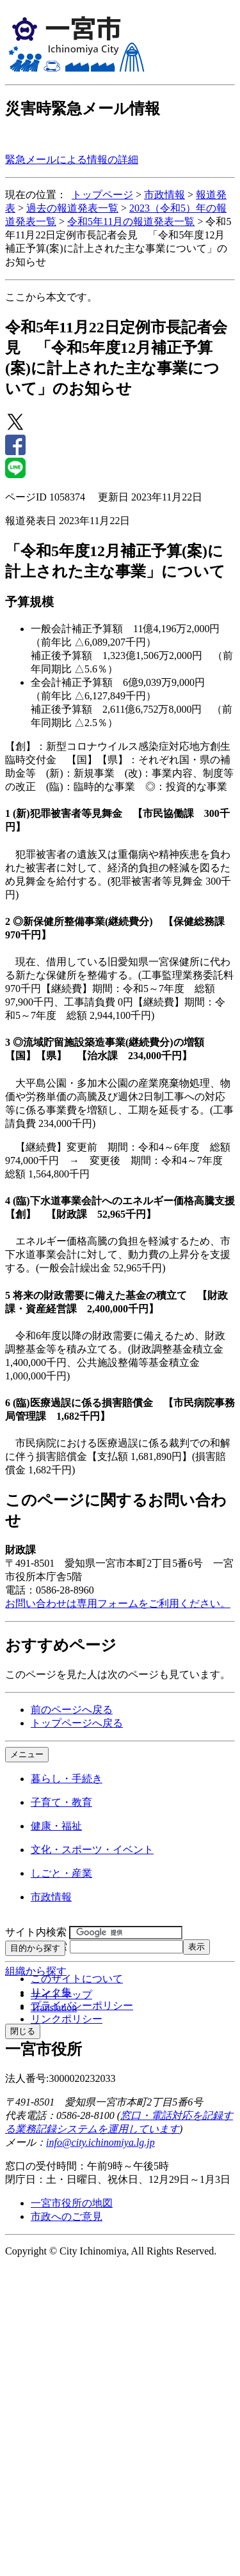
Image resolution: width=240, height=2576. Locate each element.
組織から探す (36, 1971)
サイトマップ (61, 1994)
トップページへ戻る (77, 1723)
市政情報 (164, 194)
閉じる (22, 2031)
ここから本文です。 (51, 296)
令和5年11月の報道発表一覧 (131, 221)
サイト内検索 (36, 1932)
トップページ (102, 194)
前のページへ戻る (72, 1709)
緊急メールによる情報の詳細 (71, 159)
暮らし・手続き (66, 1778)
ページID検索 (36, 1946)
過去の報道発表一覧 (72, 208)
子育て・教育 (61, 1802)
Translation (54, 2007)
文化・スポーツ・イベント (92, 1849)
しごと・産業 (61, 1873)
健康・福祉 (56, 1825)
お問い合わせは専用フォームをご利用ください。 (117, 1603)
